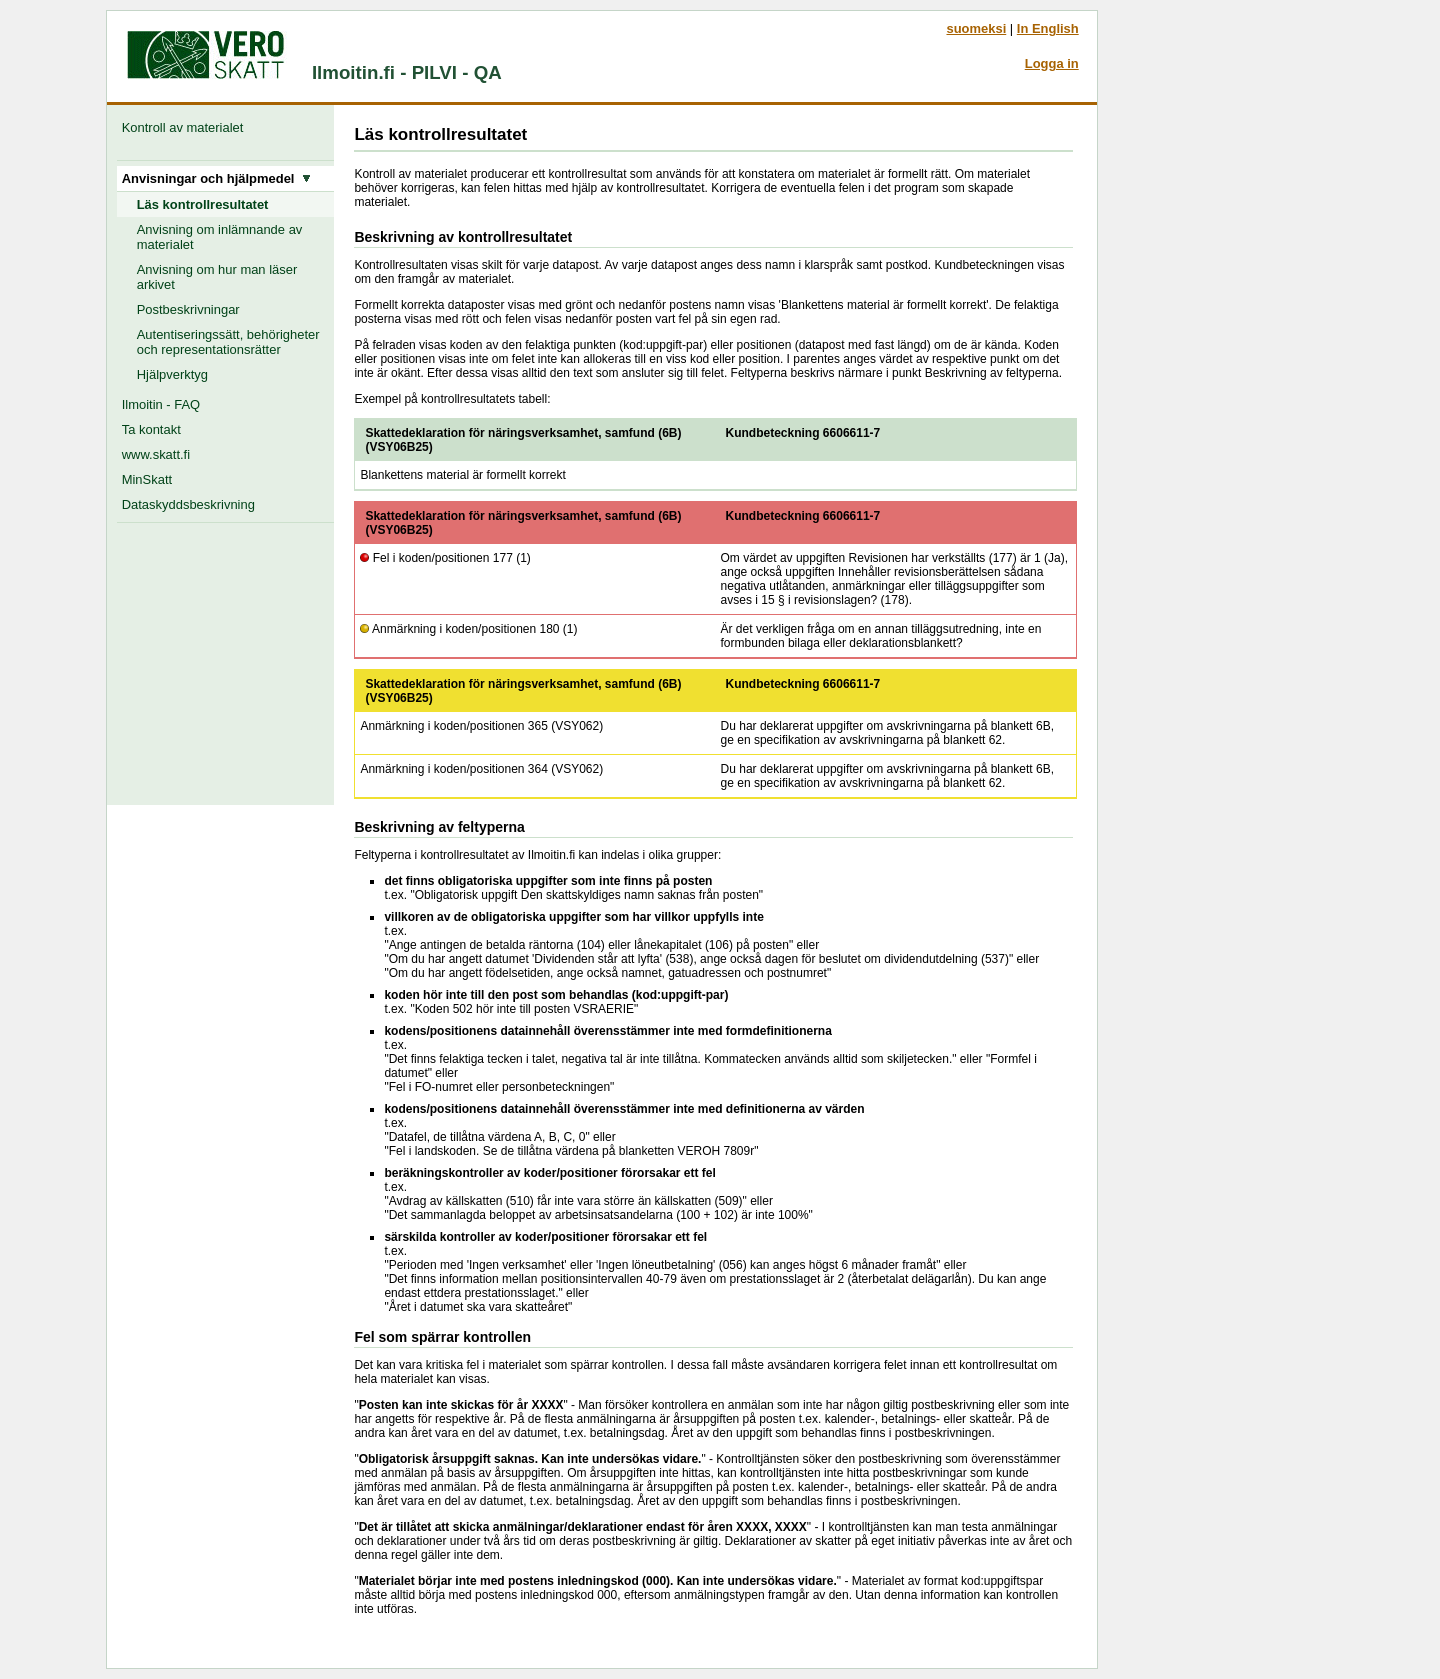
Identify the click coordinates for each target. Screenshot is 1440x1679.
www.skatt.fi (156, 454)
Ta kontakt (151, 429)
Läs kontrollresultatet (203, 204)
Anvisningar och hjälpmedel (216, 178)
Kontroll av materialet (186, 127)
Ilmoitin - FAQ (161, 404)
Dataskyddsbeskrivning (188, 504)
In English (1048, 28)
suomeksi (976, 28)
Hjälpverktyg (172, 374)
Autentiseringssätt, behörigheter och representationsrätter (228, 342)
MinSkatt (147, 479)
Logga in (1052, 63)
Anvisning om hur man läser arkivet (217, 277)
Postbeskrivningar (188, 309)
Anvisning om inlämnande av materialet (220, 237)
